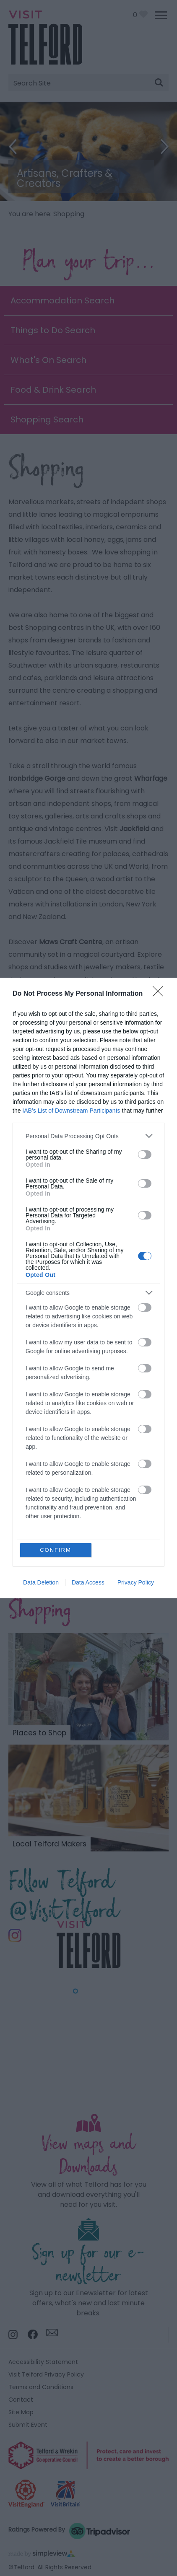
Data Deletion (41, 1582)
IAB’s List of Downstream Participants (71, 1110)
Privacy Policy (135, 1582)
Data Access (88, 1582)
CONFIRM (55, 1550)
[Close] (161, 994)
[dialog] (88, 1288)
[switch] (144, 1154)
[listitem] (88, 1135)
